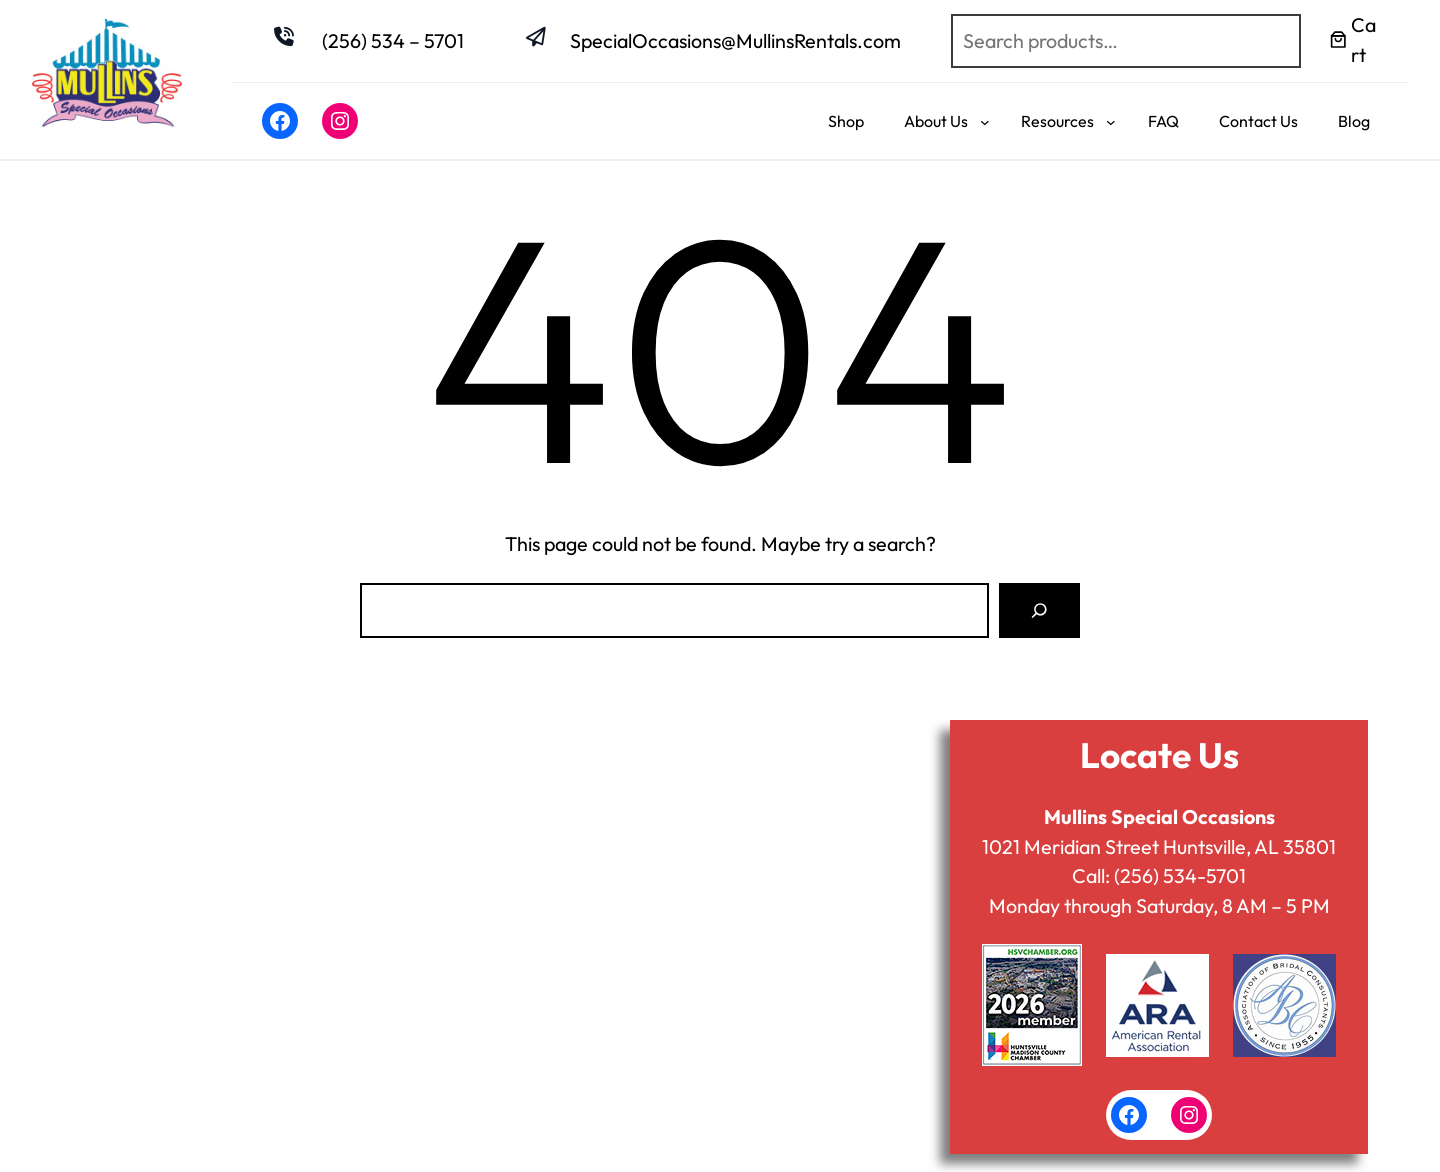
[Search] (1039, 610)
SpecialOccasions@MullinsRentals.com (735, 40)
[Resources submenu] (1111, 121)
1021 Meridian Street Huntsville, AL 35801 (1159, 846)
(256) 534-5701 (1180, 875)
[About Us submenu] (985, 121)
